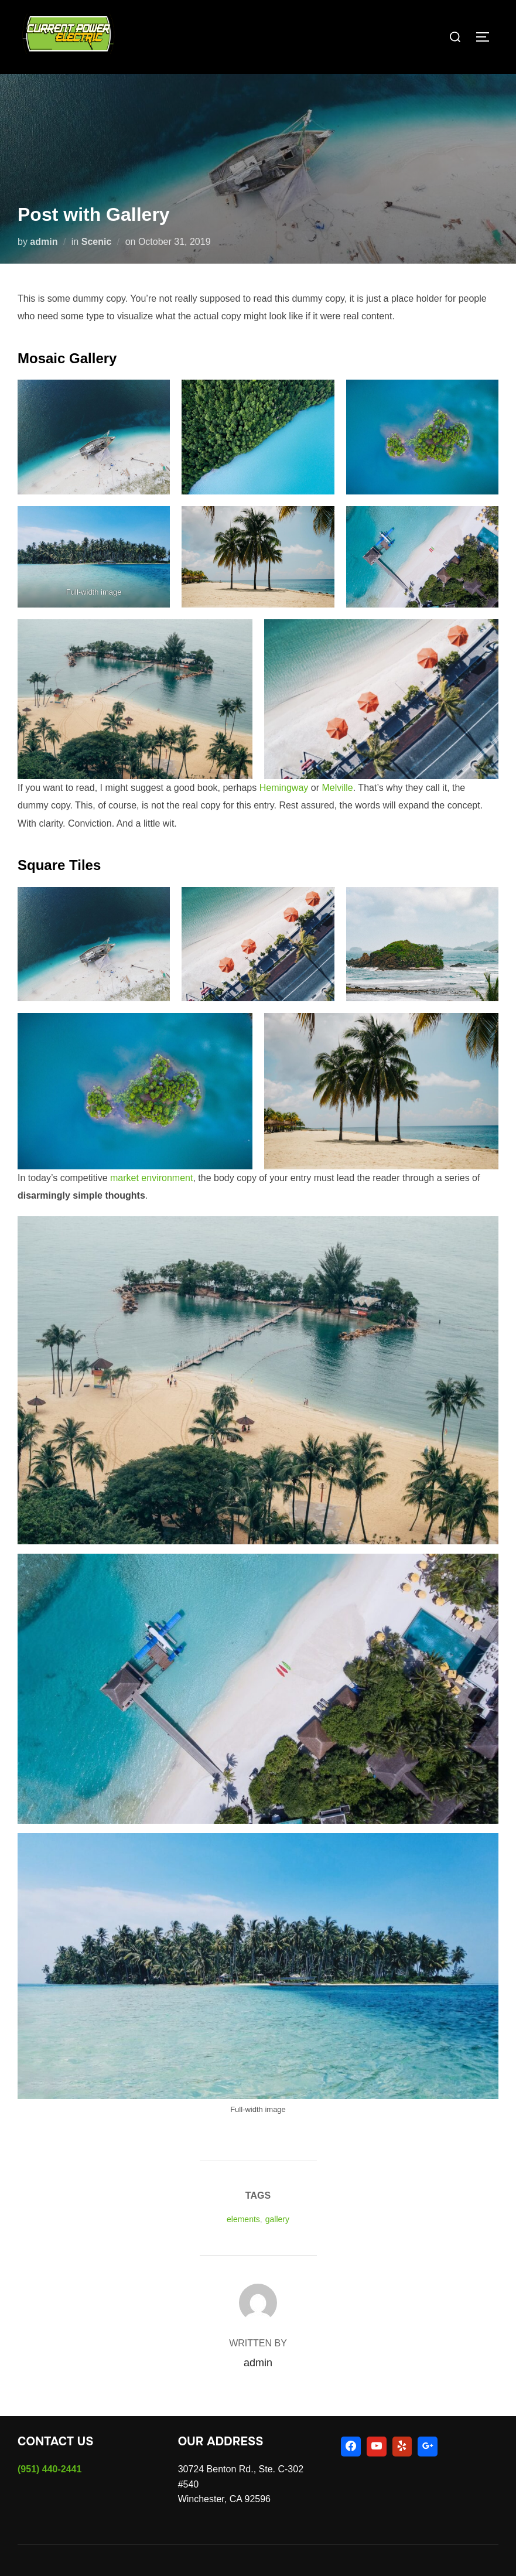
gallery (277, 2219)
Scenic (96, 242)
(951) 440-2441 (49, 2469)
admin (43, 242)
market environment (151, 1178)
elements (243, 2219)
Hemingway (284, 788)
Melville (337, 788)
